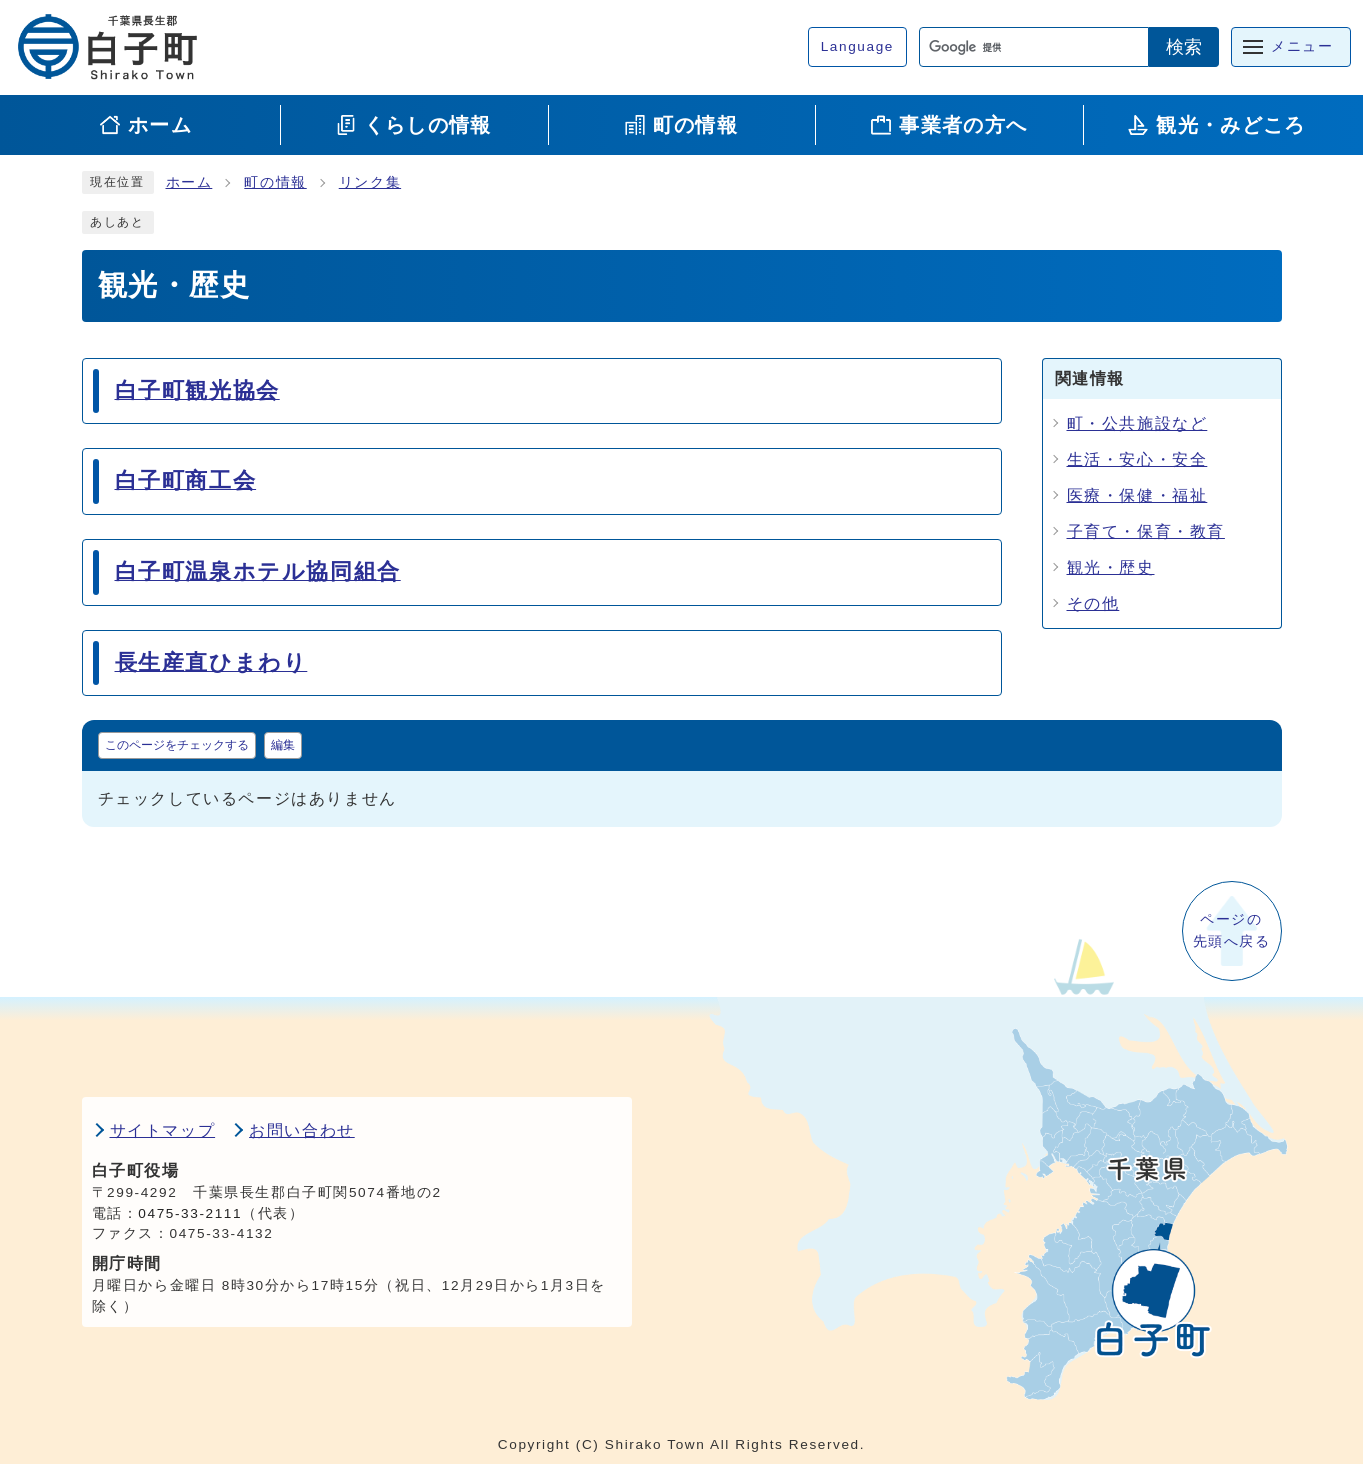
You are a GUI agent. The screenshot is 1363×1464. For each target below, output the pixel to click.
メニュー (1302, 46)
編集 (283, 745)
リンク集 (370, 182)
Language (857, 46)
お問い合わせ (302, 1130)
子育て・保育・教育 (1146, 531)
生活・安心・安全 (1137, 459)
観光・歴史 (1111, 567)
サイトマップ (163, 1130)
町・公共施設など (1137, 423)
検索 (1184, 47)
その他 (1093, 603)
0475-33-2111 (190, 1213)
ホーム (189, 182)
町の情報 (275, 182)
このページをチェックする (177, 745)
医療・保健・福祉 (1137, 495)
